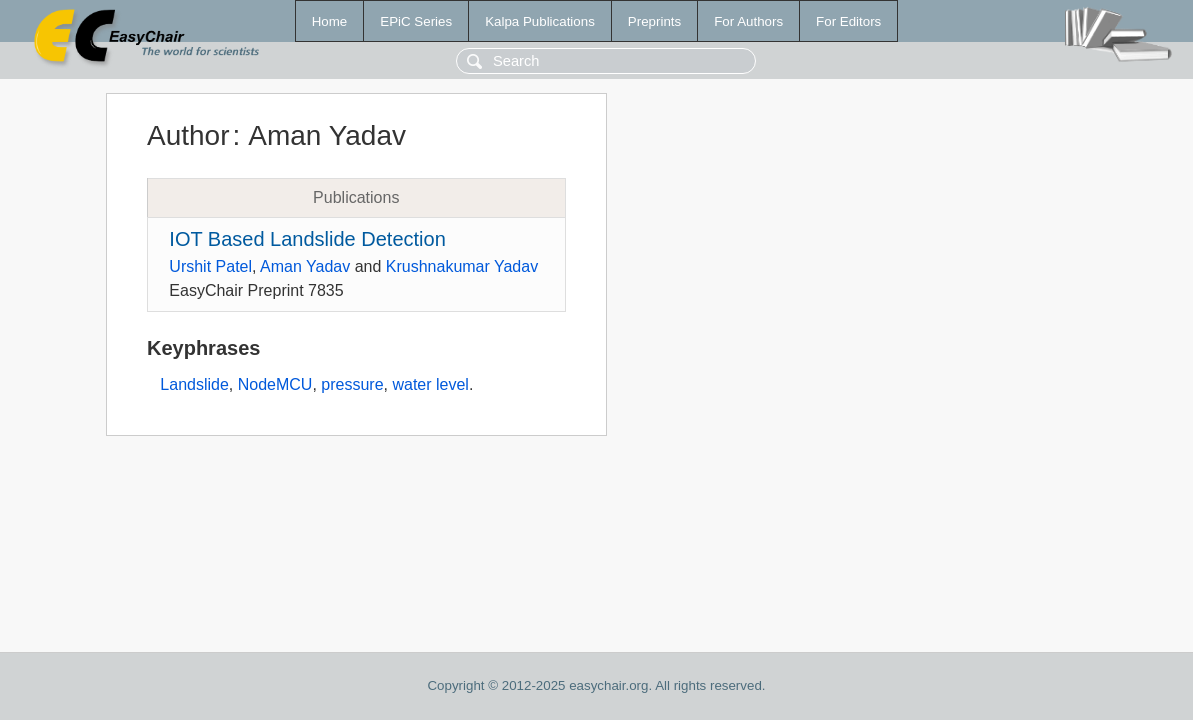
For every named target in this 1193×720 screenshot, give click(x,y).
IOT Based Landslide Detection (307, 239)
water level (430, 384)
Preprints (654, 21)
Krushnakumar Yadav (462, 266)
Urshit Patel (210, 266)
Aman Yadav (305, 266)
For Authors (748, 21)
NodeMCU (275, 384)
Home (330, 21)
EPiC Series (416, 21)
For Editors (848, 21)
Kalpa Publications (540, 21)
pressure (352, 384)
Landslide (194, 384)
